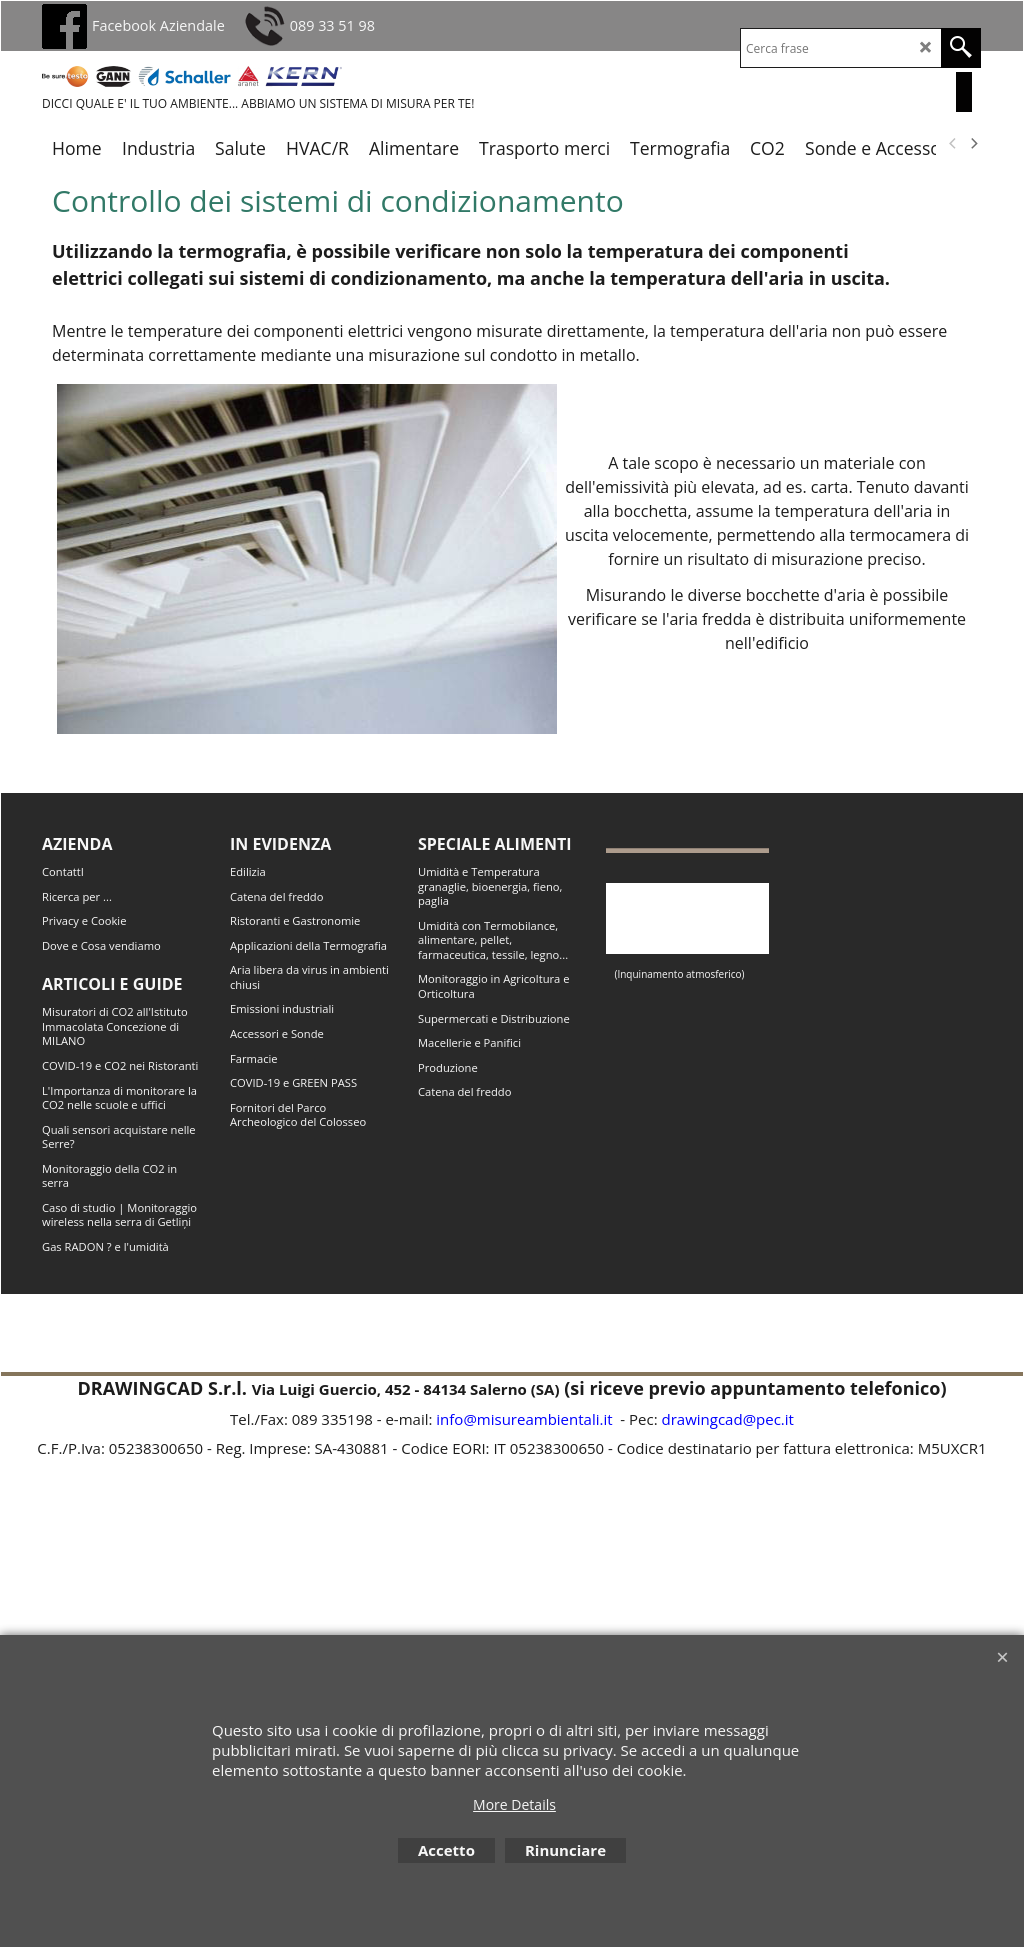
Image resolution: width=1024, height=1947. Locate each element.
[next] (973, 144)
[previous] (953, 144)
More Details (514, 1804)
